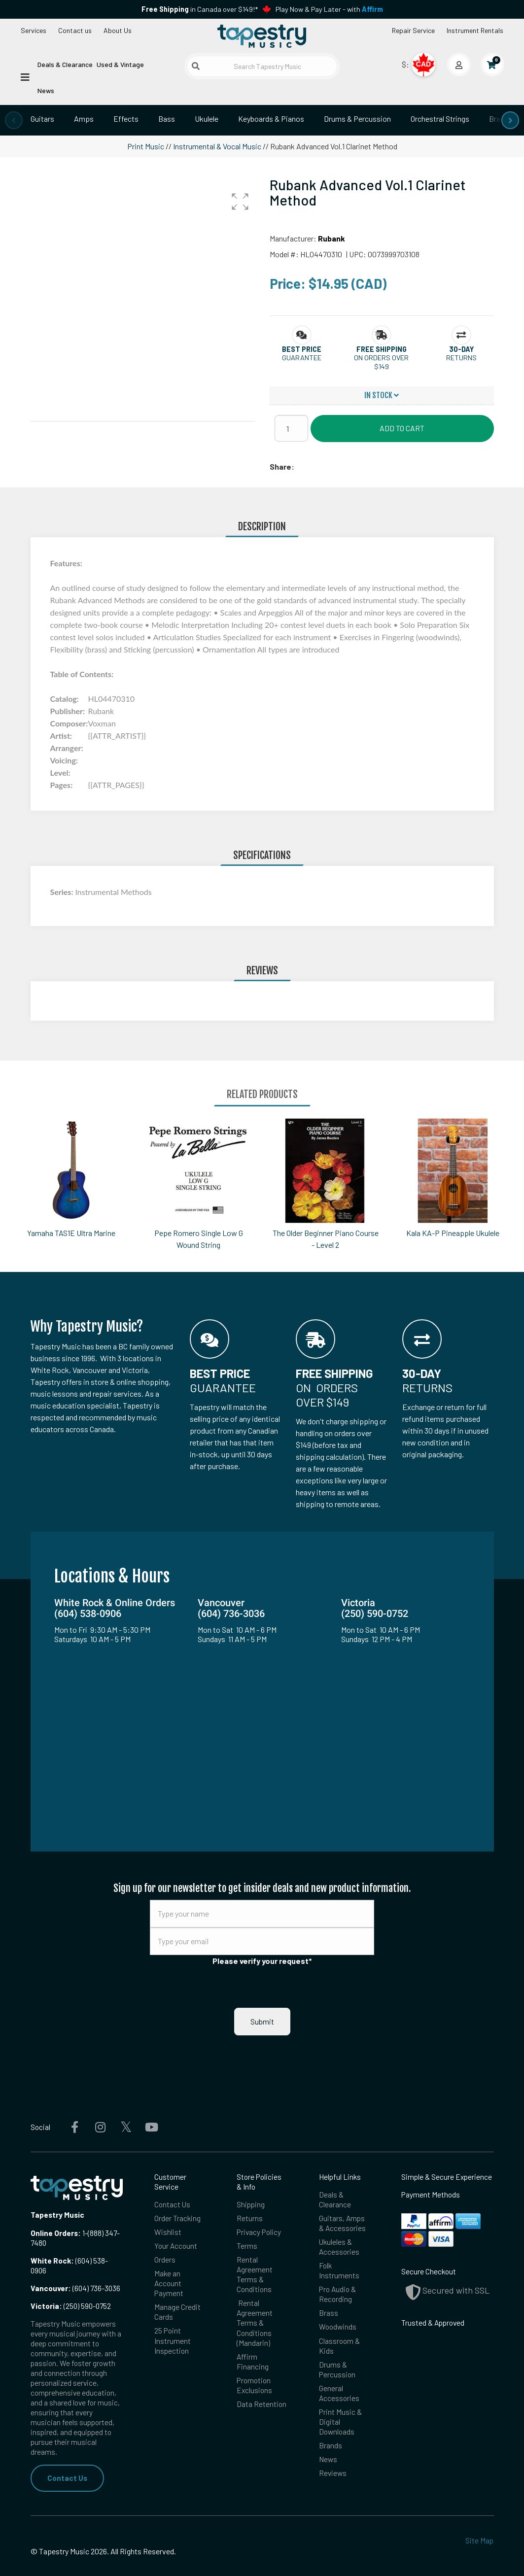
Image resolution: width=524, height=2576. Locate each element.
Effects (126, 118)
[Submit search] (196, 66)
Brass (498, 118)
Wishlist (167, 2193)
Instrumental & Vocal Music (217, 146)
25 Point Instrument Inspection (172, 2302)
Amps (84, 118)
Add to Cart (402, 428)
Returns (250, 2179)
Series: (62, 891)
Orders (164, 2221)
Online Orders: (56, 2194)
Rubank (331, 238)
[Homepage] (261, 36)
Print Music (145, 146)
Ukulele (206, 118)
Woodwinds (337, 2288)
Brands (330, 2407)
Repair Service (413, 30)
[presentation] (14, 120)
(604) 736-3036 (75, 2249)
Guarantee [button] (301, 357)
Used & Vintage (120, 64)
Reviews (333, 2434)
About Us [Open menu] (118, 30)
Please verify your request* (262, 1960)
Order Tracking (177, 2179)
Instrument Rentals (475, 30)
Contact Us (67, 2439)
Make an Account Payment (168, 2245)
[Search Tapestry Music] (262, 66)
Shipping (251, 2166)
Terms (247, 2207)
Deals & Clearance (65, 64)
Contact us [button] (75, 30)
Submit (262, 1983)
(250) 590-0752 (71, 2267)
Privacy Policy (259, 2193)
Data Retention (261, 2365)
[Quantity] (291, 428)
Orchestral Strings (440, 118)
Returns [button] (461, 357)
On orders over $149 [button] (381, 361)
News (45, 90)
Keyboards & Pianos (271, 118)
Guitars (42, 118)
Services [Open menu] (33, 30)
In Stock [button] (381, 395)
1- (84, 2194)
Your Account (175, 2207)
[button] (240, 201)
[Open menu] (25, 77)
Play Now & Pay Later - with (329, 9)
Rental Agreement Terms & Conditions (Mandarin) (255, 2284)
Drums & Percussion (357, 118)
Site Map (479, 2502)
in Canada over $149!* (199, 9)
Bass (166, 118)
